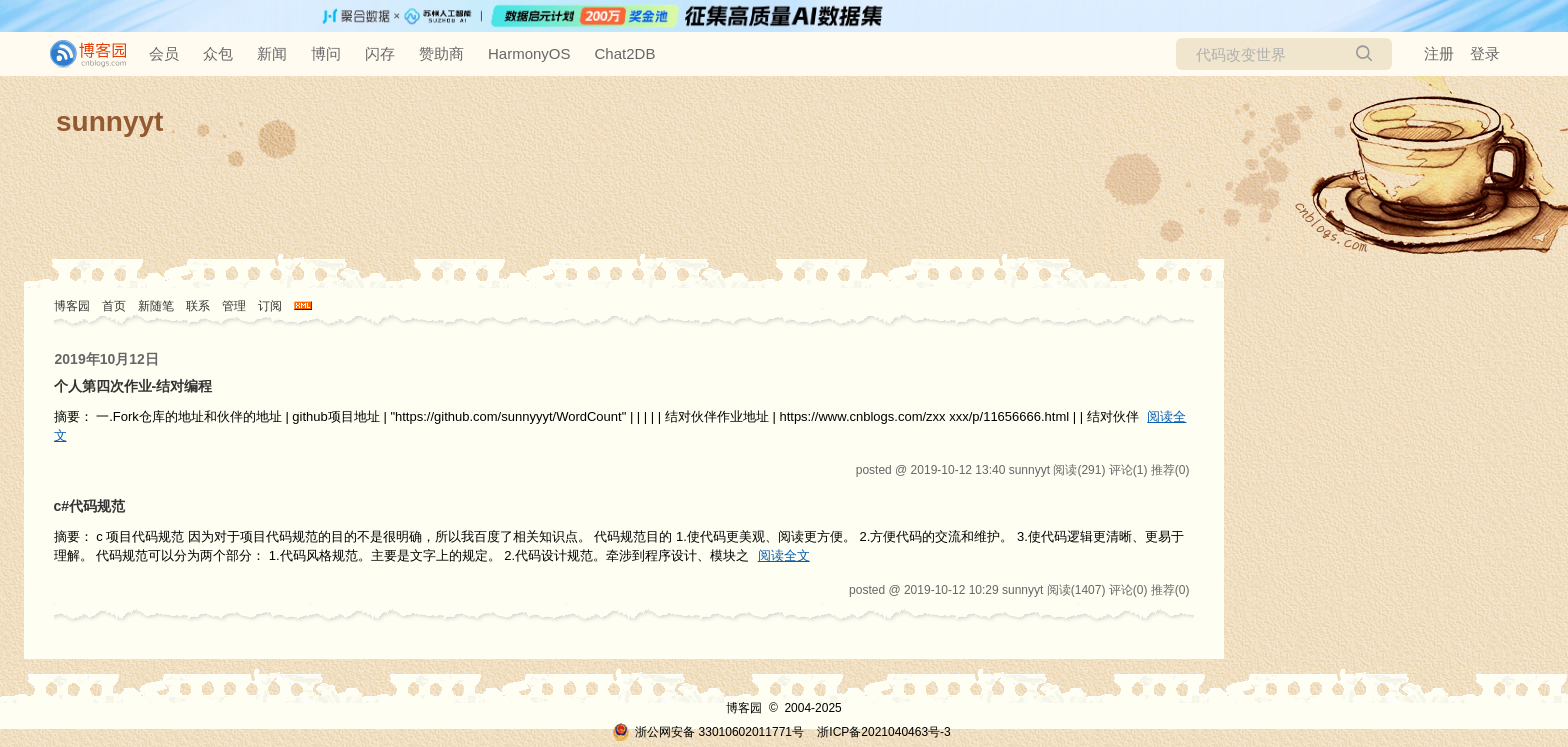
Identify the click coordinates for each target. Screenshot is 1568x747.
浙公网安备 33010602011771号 (708, 732)
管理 (234, 306)
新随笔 (156, 306)
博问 (326, 53)
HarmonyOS (529, 53)
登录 (1485, 53)
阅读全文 (784, 555)
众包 (218, 53)
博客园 (72, 306)
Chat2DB (625, 53)
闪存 (380, 53)
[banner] (80, 54)
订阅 (270, 306)
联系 (198, 306)
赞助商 (441, 53)
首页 (114, 306)
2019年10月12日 (107, 359)
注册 (1439, 53)
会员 (164, 53)
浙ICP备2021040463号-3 (883, 732)
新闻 (272, 53)
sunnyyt (109, 121)
